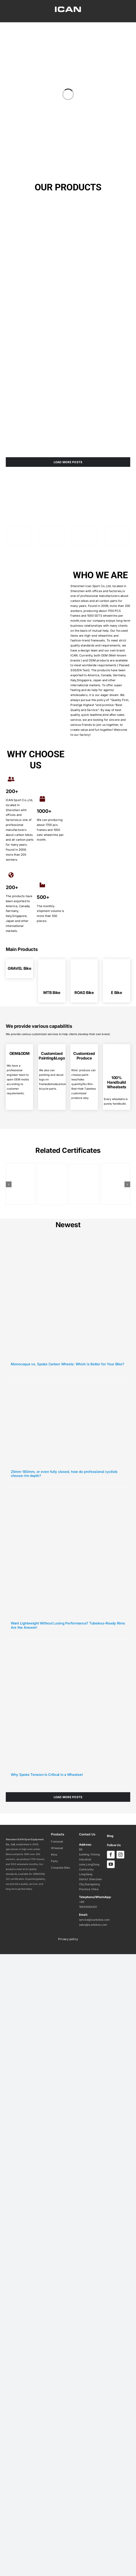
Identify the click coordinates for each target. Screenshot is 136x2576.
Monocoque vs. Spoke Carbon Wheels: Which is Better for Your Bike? (67, 1364)
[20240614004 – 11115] (116, 1045)
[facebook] (111, 1854)
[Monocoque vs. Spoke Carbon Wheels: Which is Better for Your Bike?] (68, 1294)
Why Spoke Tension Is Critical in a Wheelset (47, 1775)
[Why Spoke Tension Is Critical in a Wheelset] (68, 1705)
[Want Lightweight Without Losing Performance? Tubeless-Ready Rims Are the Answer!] (68, 1553)
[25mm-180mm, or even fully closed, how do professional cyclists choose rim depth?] (68, 1421)
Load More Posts (68, 462)
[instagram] (120, 1854)
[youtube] (111, 1864)
